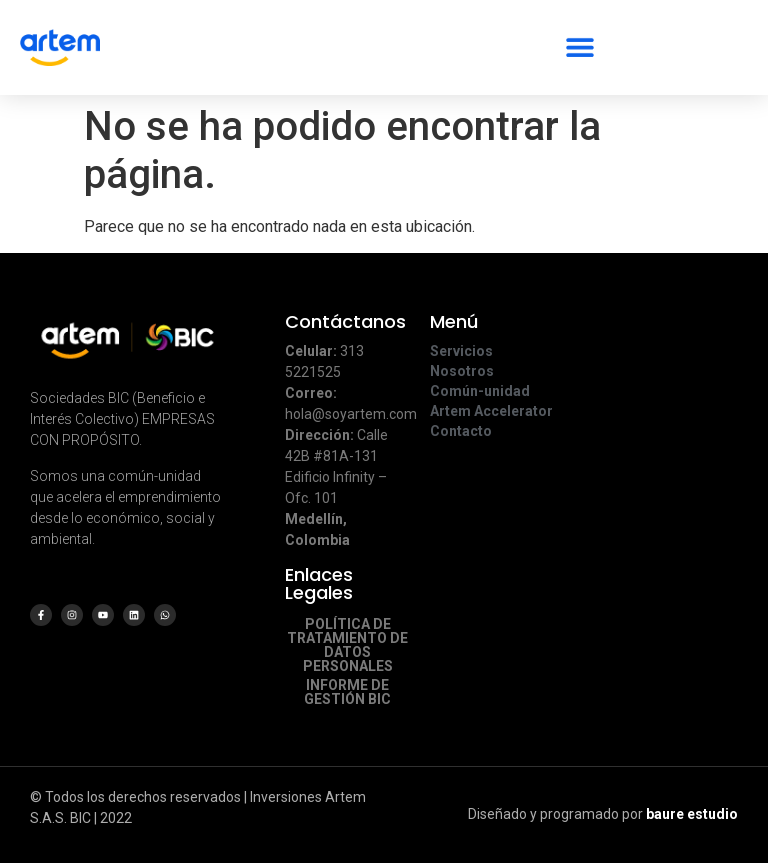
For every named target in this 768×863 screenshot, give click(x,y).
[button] (579, 38)
